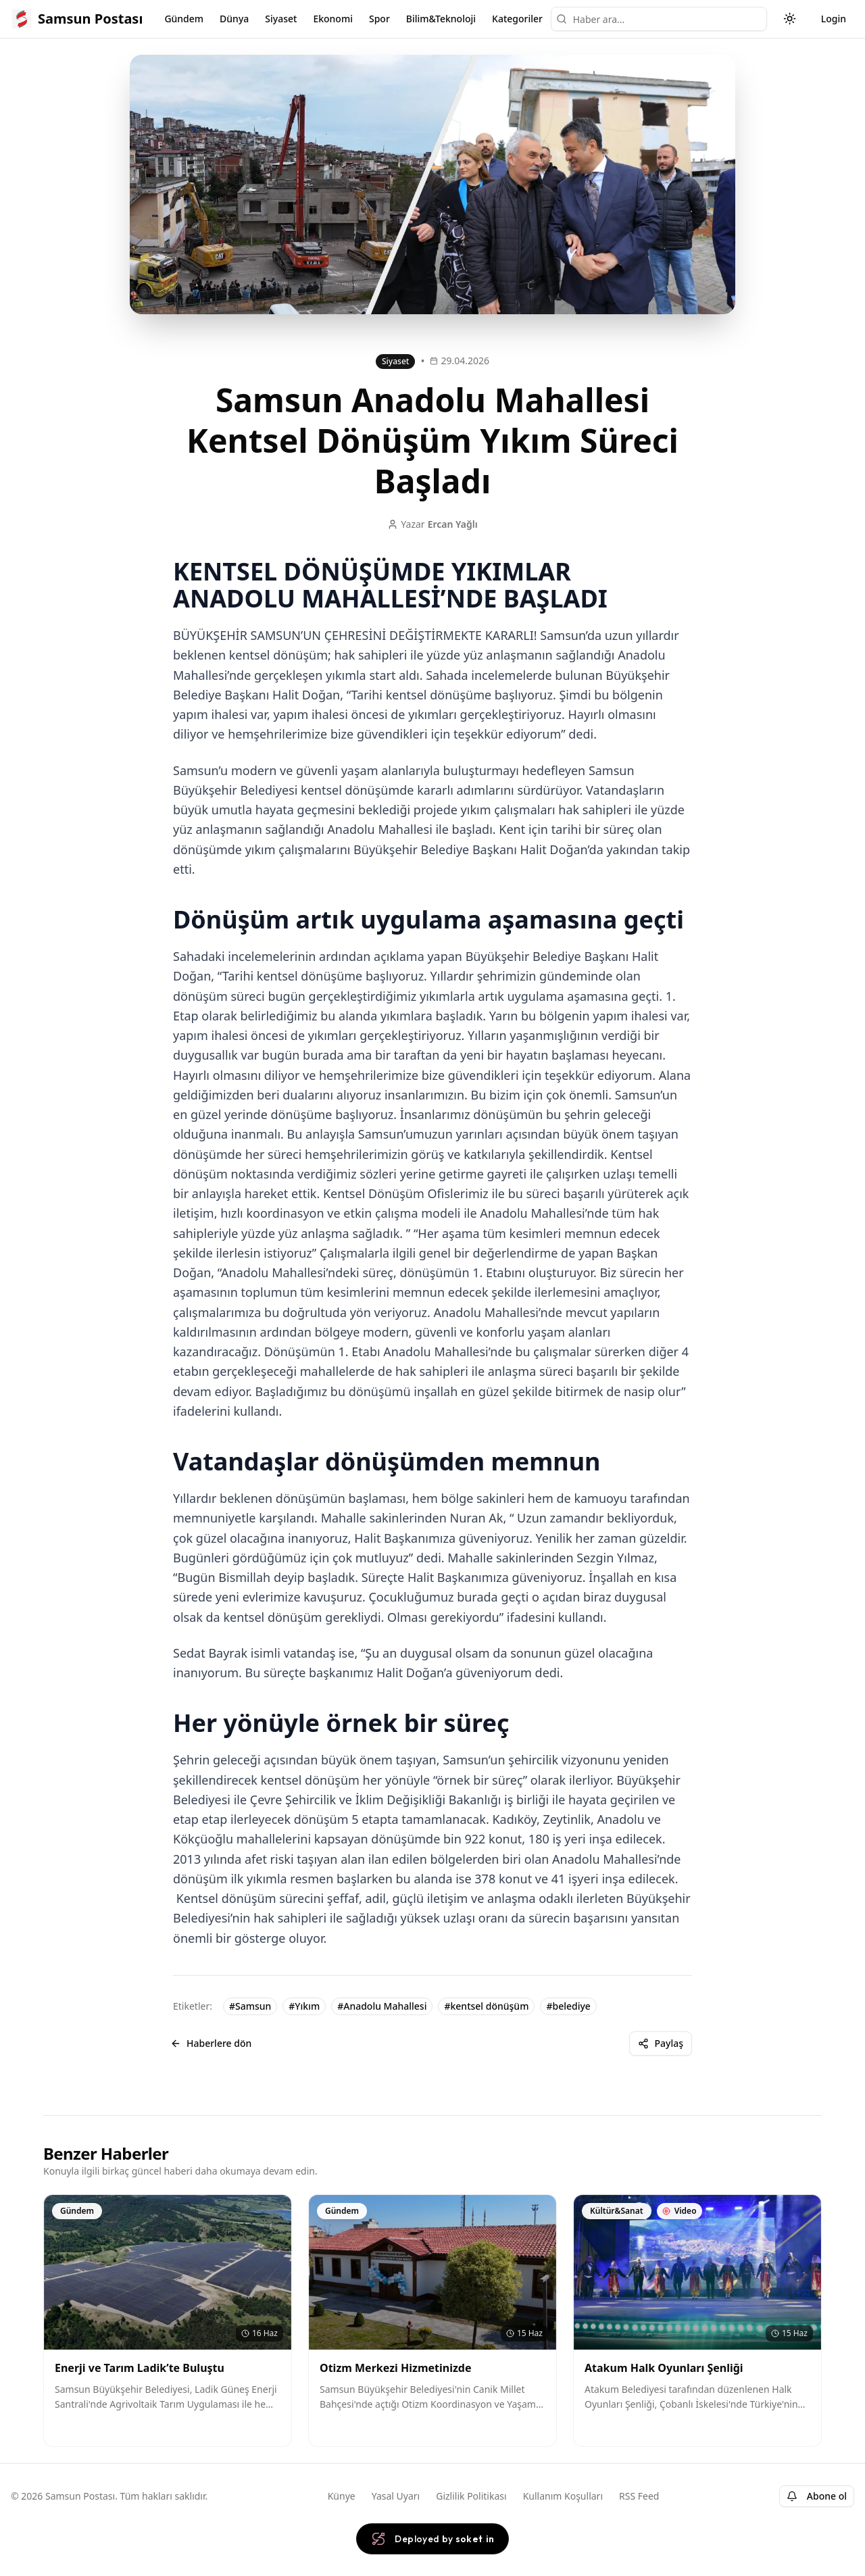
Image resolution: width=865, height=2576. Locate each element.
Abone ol (817, 2496)
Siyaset (281, 18)
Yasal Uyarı (396, 2496)
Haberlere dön (210, 2043)
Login (833, 18)
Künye (341, 2496)
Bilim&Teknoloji (441, 18)
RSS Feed (639, 2496)
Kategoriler (517, 18)
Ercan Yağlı (453, 524)
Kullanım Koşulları (563, 2496)
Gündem (183, 18)
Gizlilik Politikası (471, 2496)
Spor (379, 18)
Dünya (234, 18)
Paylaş (660, 2043)
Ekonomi (333, 18)
